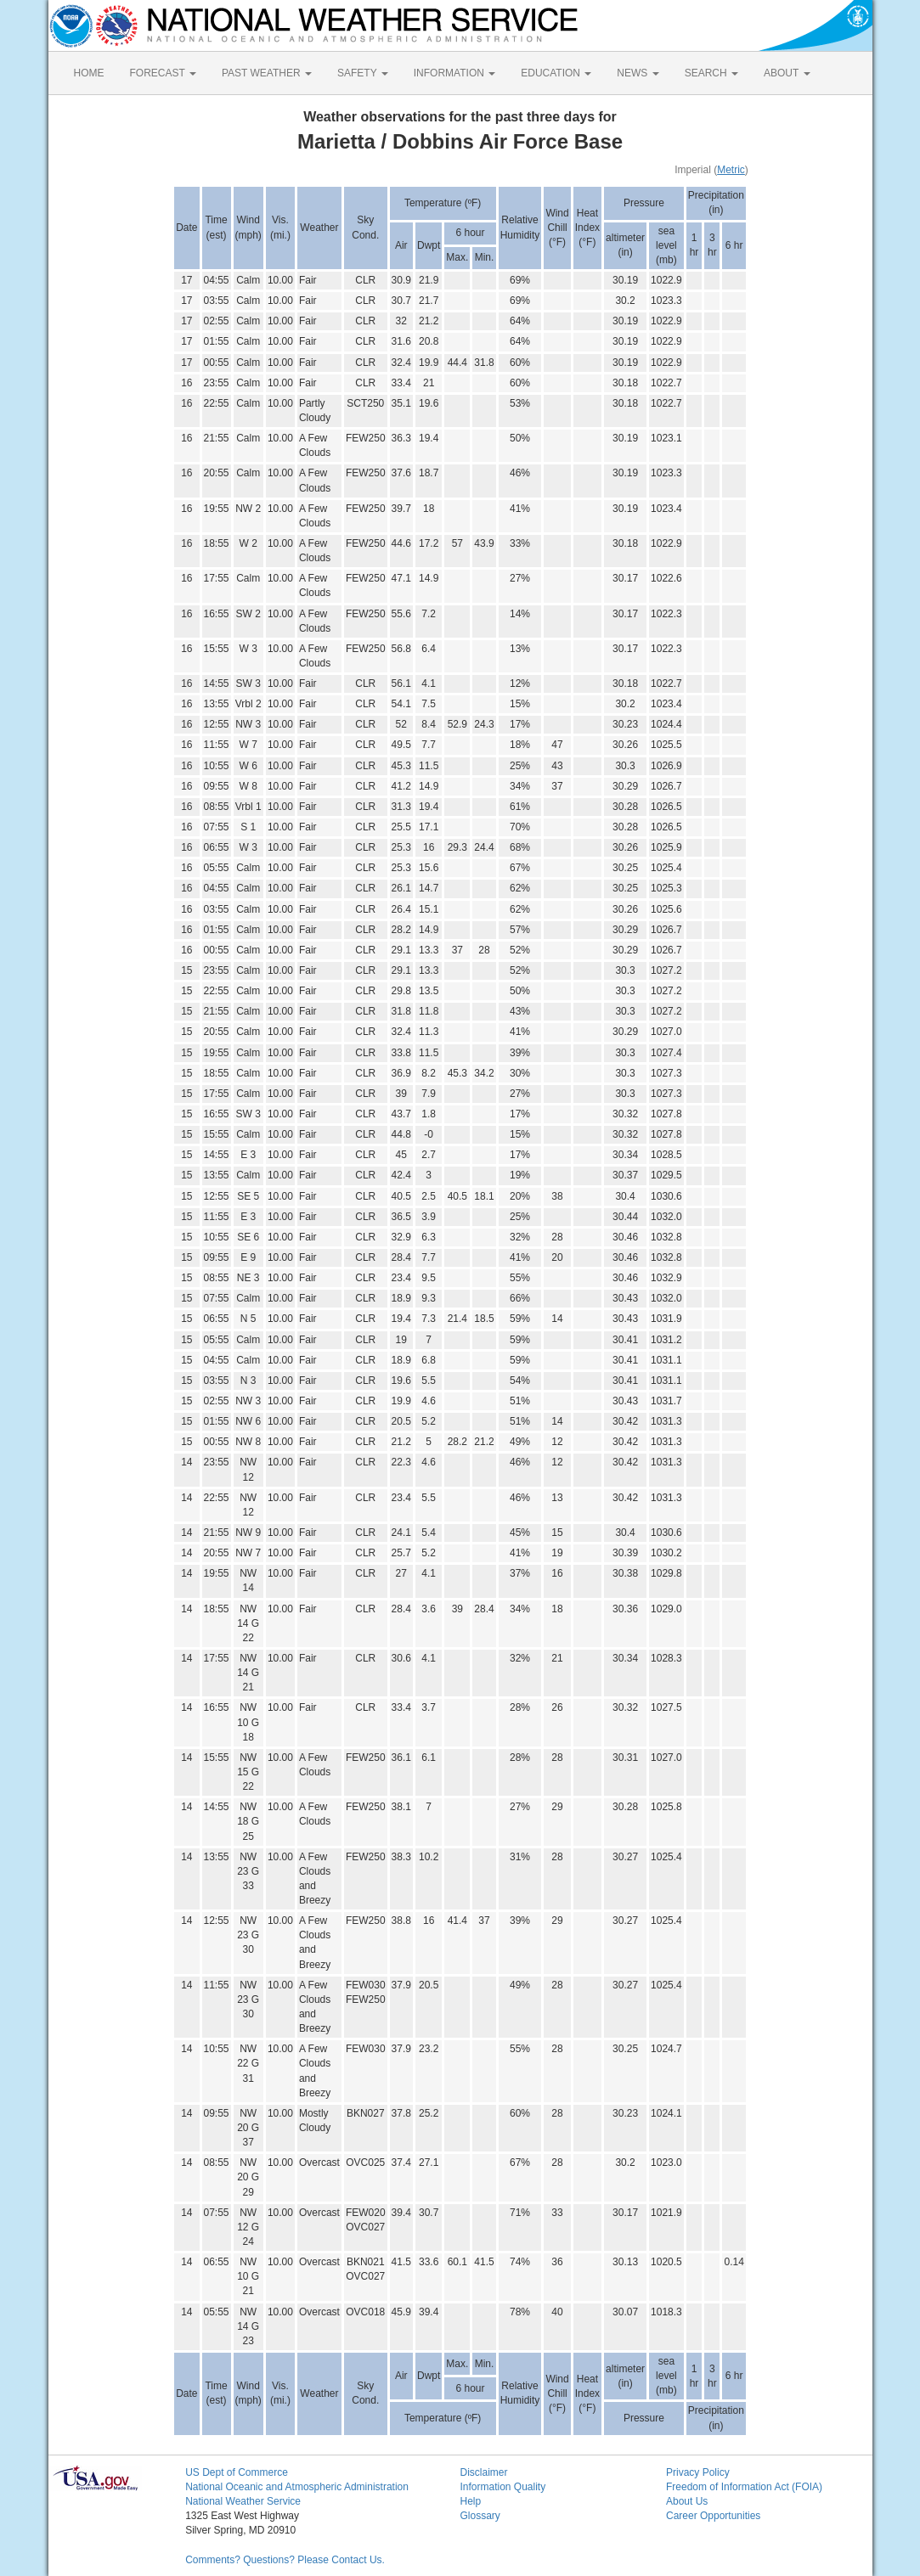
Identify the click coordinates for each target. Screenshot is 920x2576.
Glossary (480, 2516)
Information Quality (502, 2487)
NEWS (637, 73)
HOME (89, 73)
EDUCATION (556, 73)
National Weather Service (243, 2501)
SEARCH (711, 73)
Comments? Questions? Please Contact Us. (285, 2560)
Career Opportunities (713, 2516)
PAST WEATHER (267, 73)
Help (470, 2501)
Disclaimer (483, 2472)
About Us (687, 2501)
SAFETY (362, 73)
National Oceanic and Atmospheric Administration (297, 2487)
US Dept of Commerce (236, 2472)
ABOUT (787, 73)
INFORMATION (454, 73)
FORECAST (163, 73)
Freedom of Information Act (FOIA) (744, 2487)
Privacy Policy (698, 2472)
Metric (731, 170)
